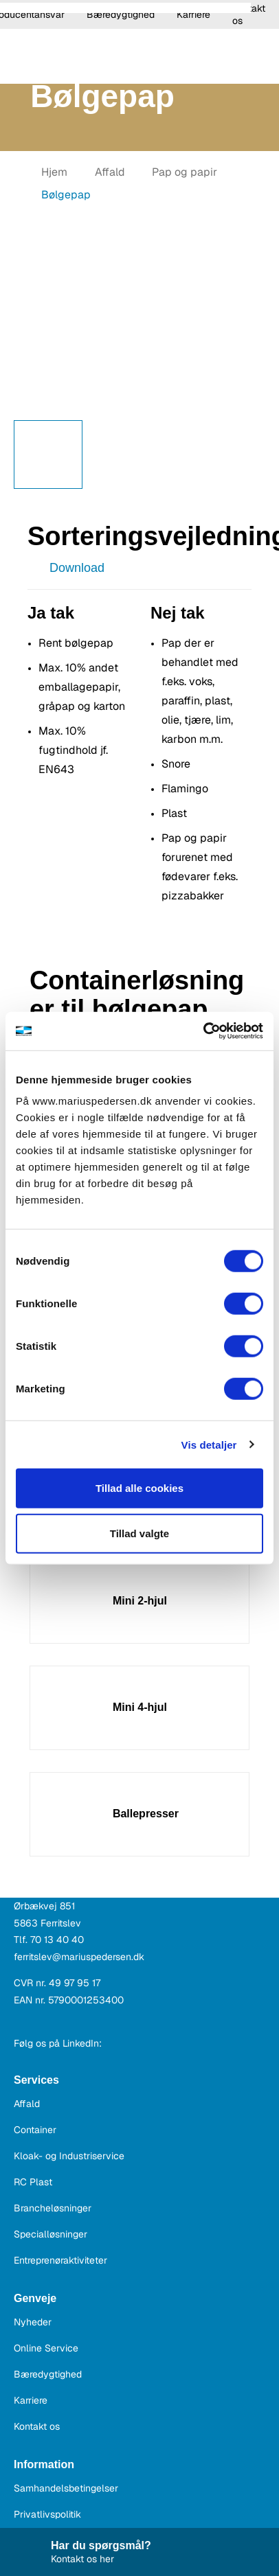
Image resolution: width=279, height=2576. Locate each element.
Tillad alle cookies (139, 1488)
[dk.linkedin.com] (115, 2042)
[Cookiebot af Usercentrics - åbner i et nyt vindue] (203, 1031)
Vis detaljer (209, 1444)
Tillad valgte (139, 1533)
